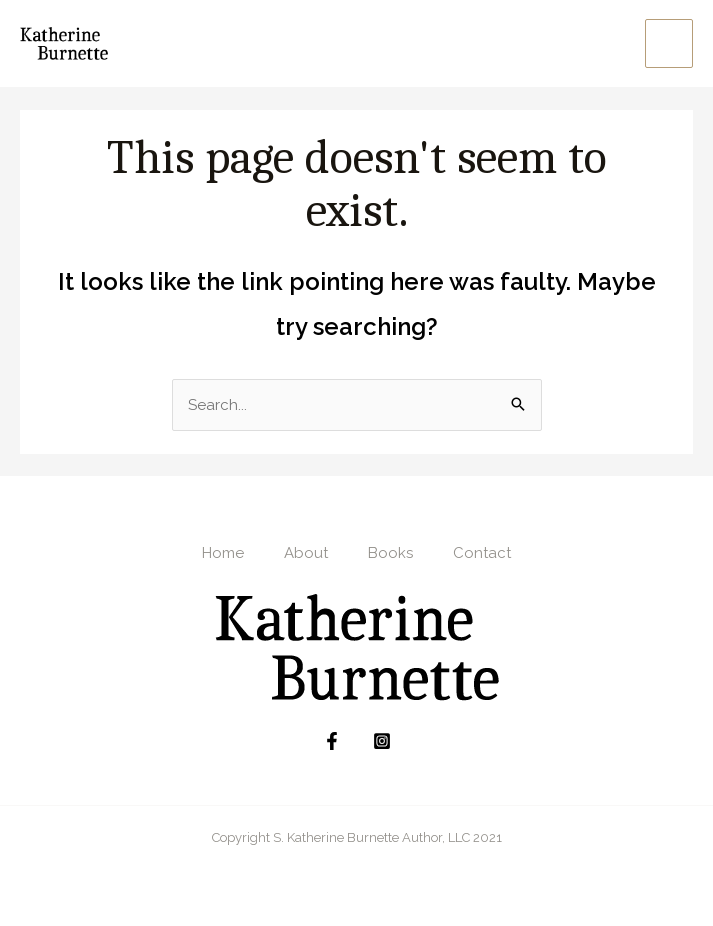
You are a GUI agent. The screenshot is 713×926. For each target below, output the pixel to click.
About (306, 554)
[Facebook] (332, 742)
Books (390, 554)
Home (223, 554)
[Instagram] (382, 742)
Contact (482, 554)
